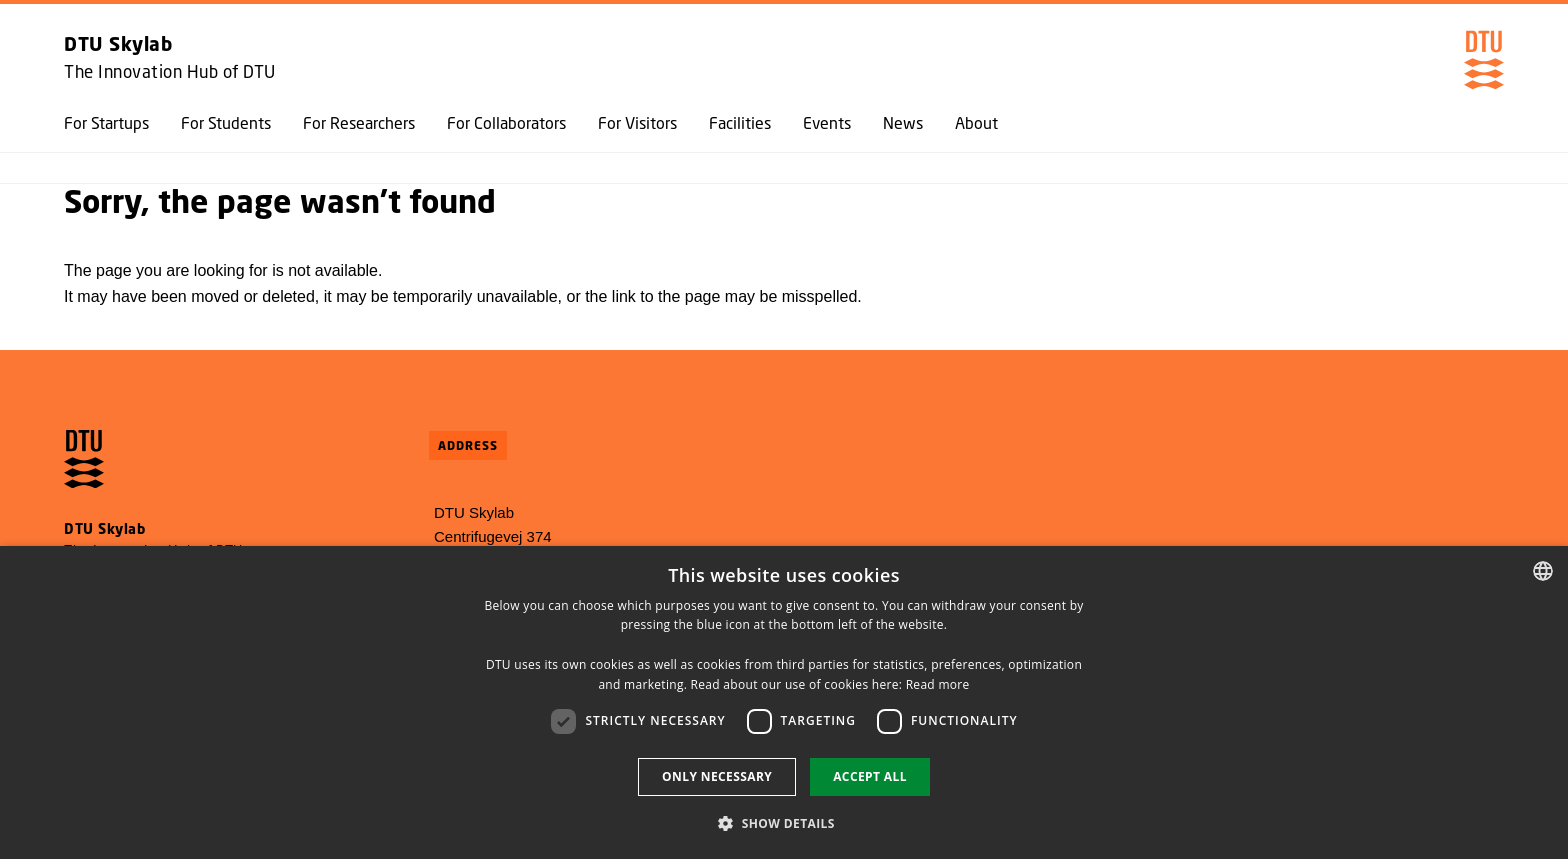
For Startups (106, 123)
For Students (226, 123)
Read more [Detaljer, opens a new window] (938, 684)
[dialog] (784, 702)
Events (827, 123)
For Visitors (637, 123)
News (903, 123)
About (976, 123)
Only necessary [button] (717, 776)
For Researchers (359, 123)
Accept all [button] (870, 776)
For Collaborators (506, 123)
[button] (784, 823)
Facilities (740, 123)
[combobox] (1543, 571)
